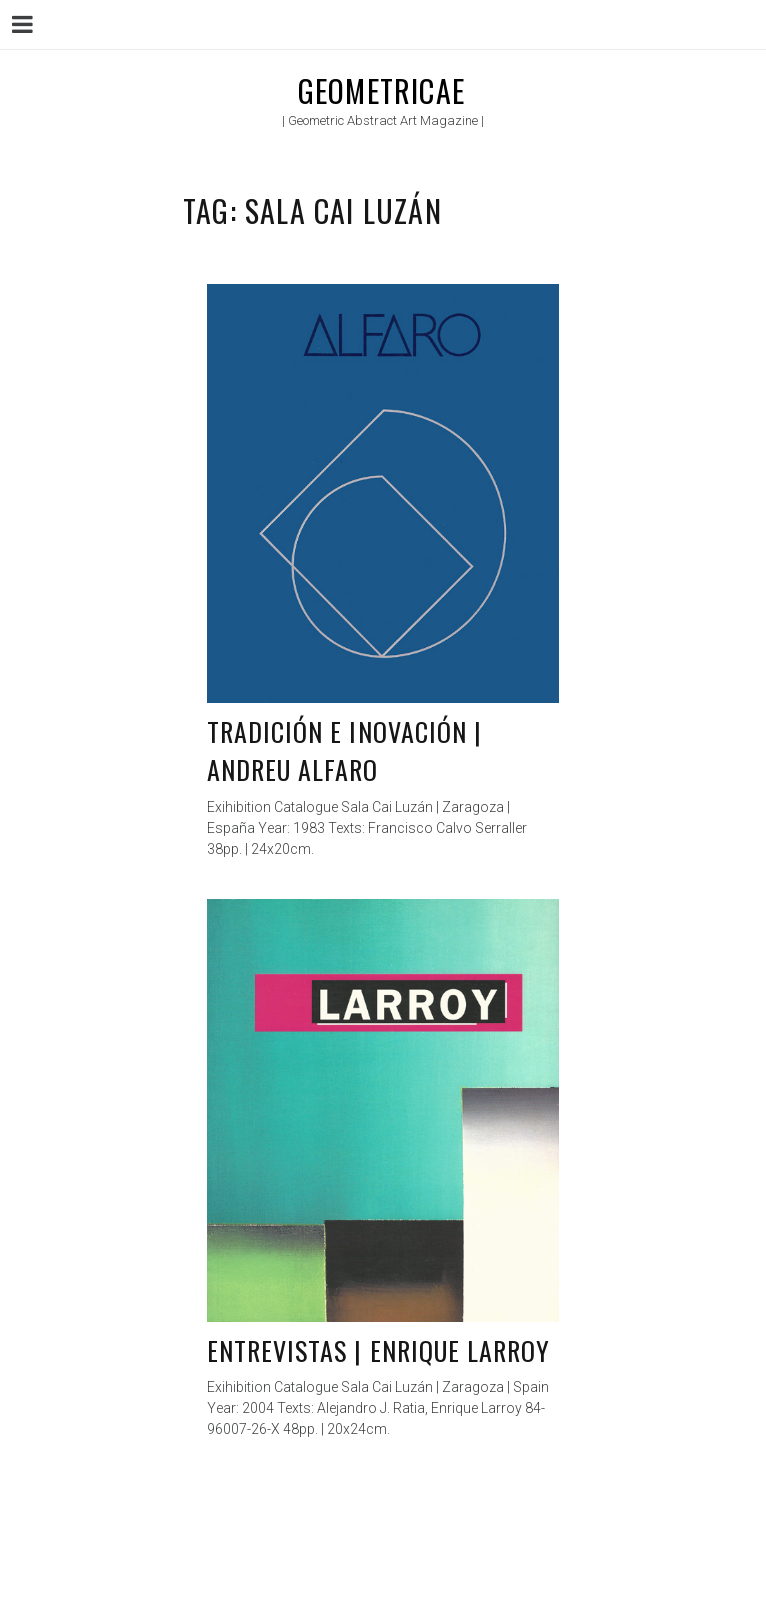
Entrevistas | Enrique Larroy (378, 1350)
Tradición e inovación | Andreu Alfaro (344, 750)
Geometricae (381, 90)
